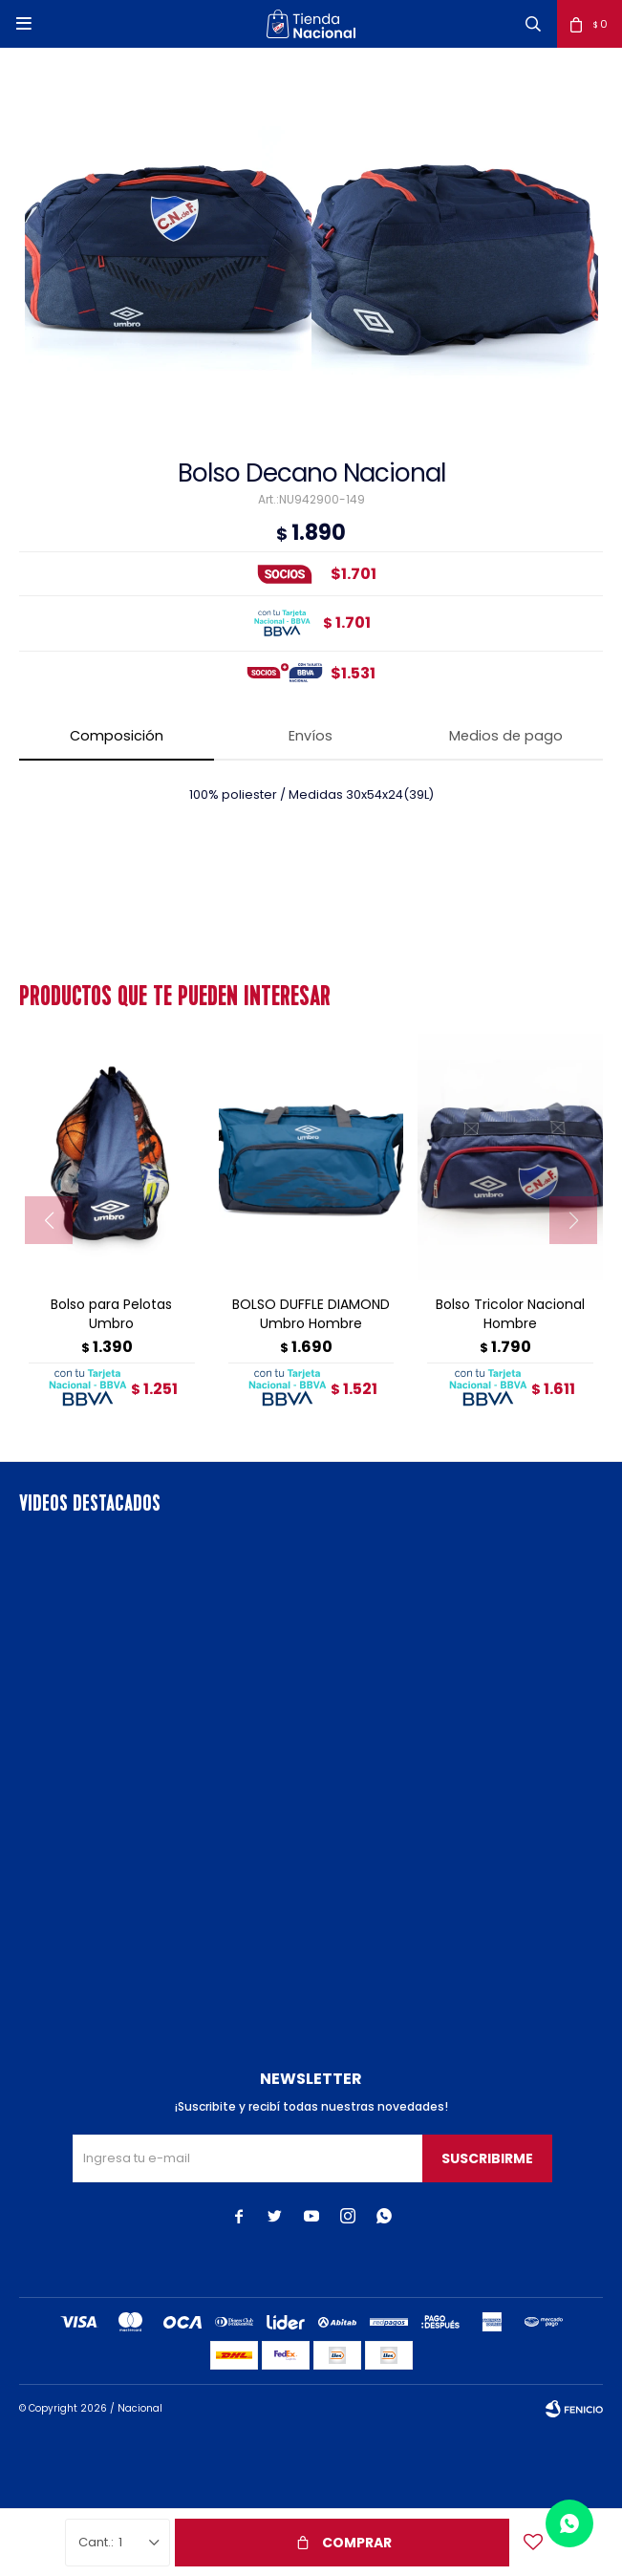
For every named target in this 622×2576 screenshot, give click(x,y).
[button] (533, 24)
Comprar (357, 2542)
